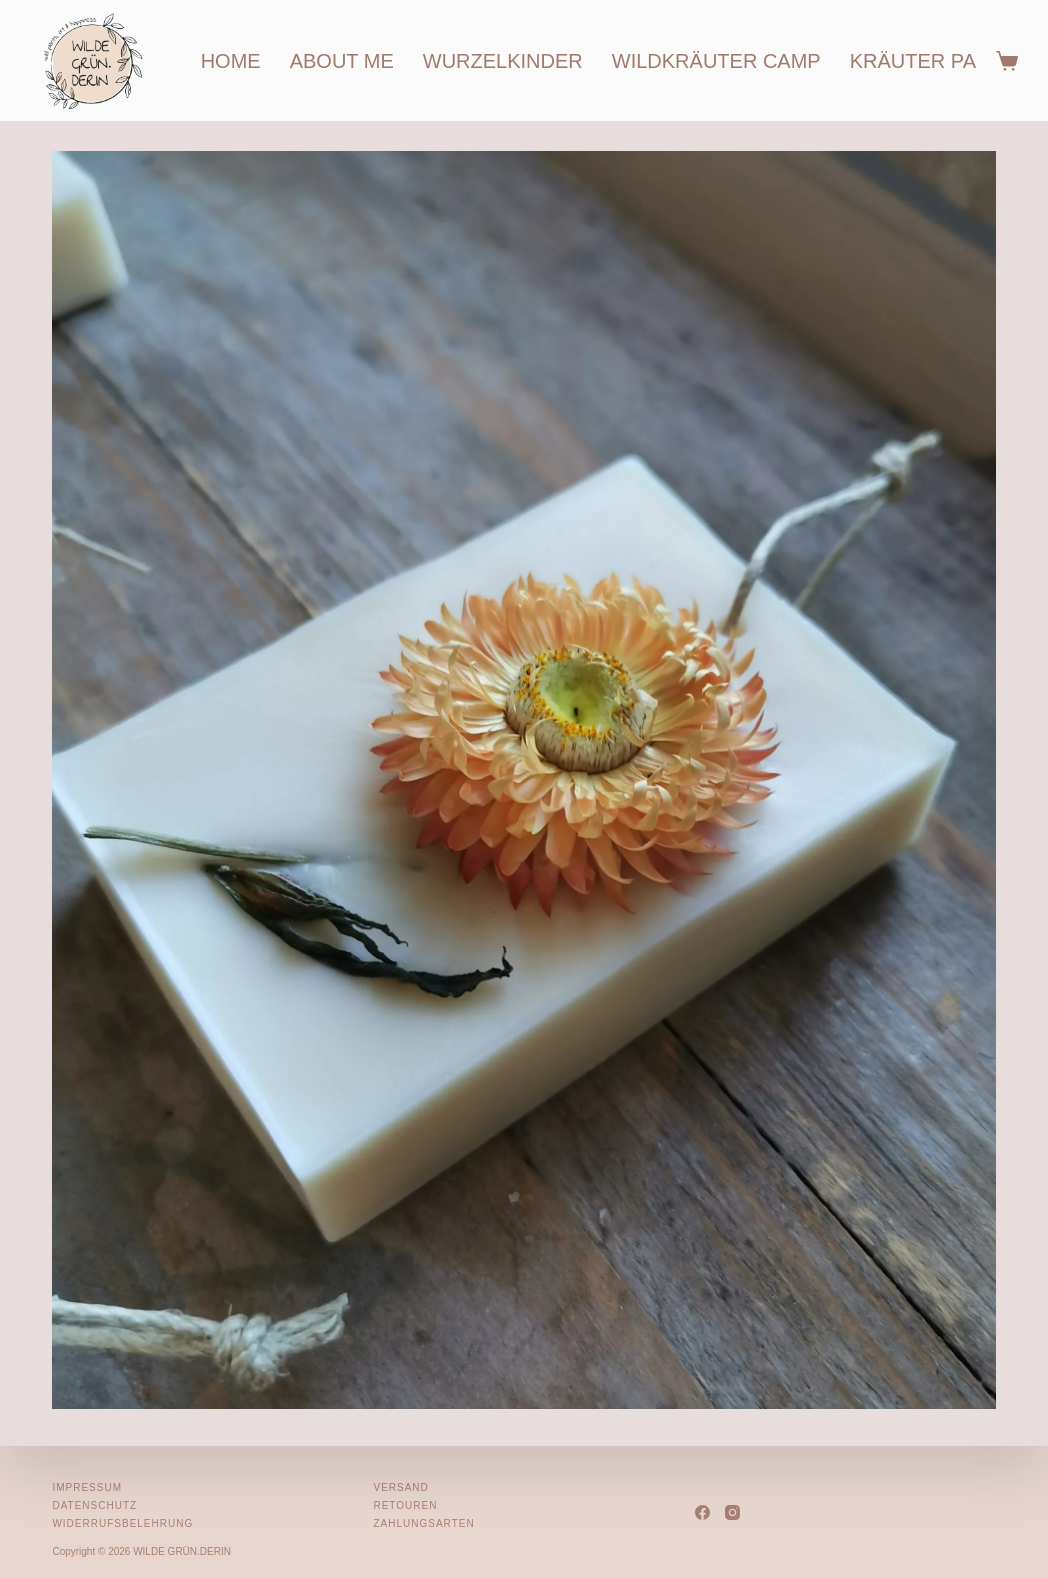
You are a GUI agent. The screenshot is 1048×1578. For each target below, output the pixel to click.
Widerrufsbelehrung (122, 1523)
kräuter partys (939, 61)
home (231, 61)
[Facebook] (702, 1512)
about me (342, 61)
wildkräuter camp (716, 61)
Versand (400, 1487)
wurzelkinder (503, 61)
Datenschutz (94, 1505)
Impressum (87, 1487)
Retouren (405, 1505)
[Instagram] (732, 1512)
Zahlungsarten (423, 1523)
